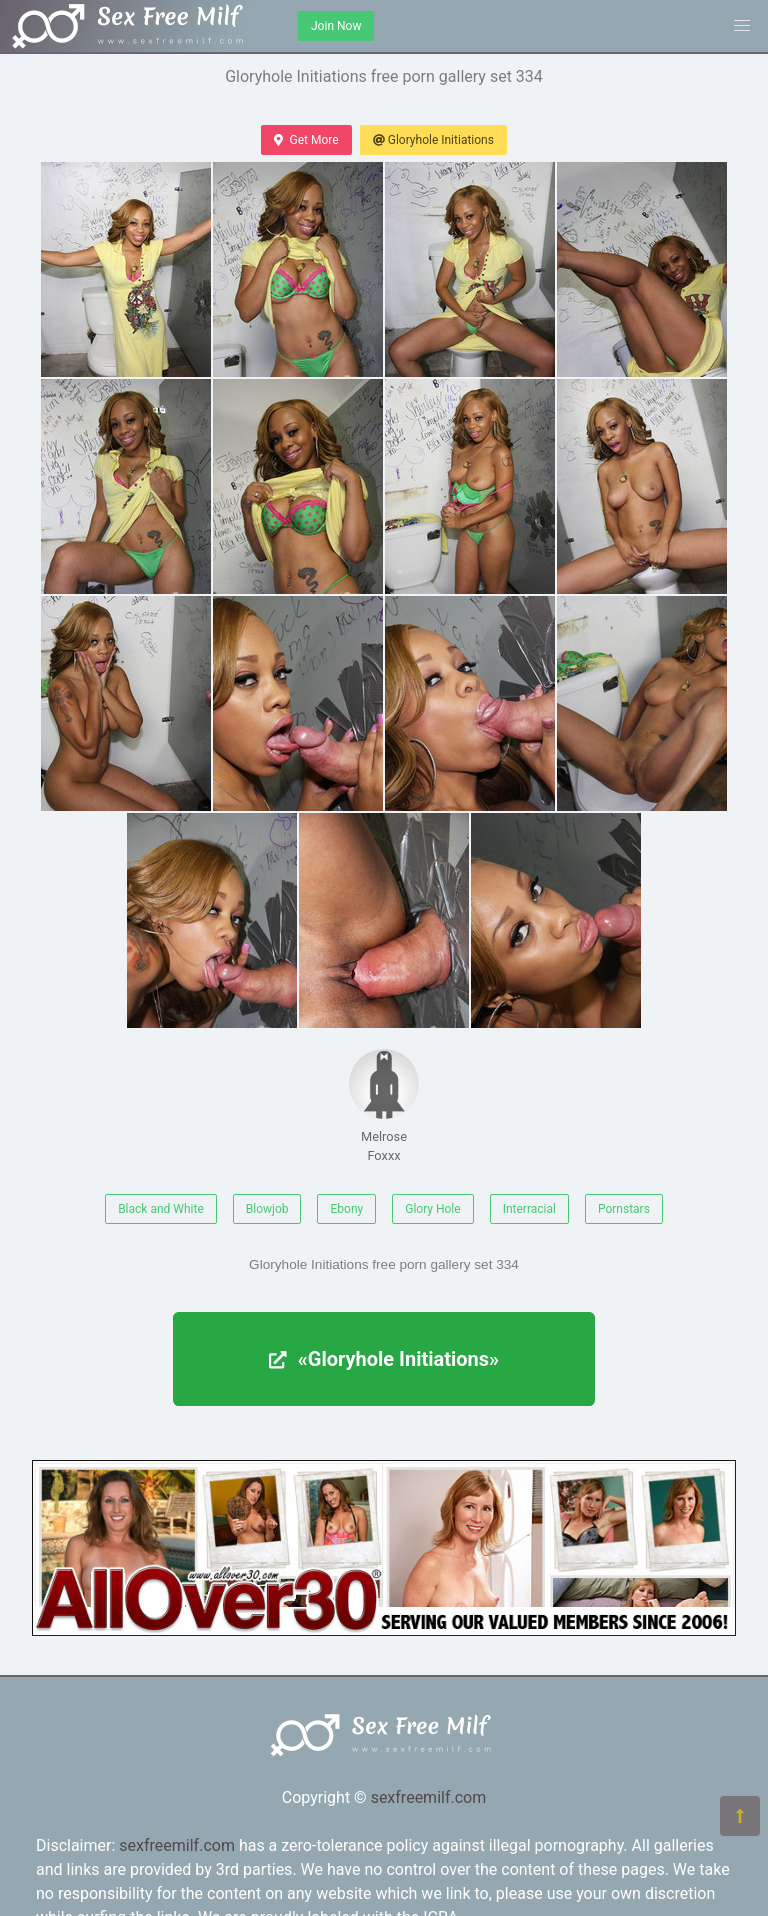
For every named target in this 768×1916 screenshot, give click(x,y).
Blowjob (267, 1209)
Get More (306, 140)
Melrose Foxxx (384, 1106)
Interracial (529, 1209)
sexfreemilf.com (429, 1797)
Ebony (346, 1209)
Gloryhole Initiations (433, 140)
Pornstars (624, 1209)
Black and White (161, 1209)
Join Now (336, 26)
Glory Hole (432, 1209)
